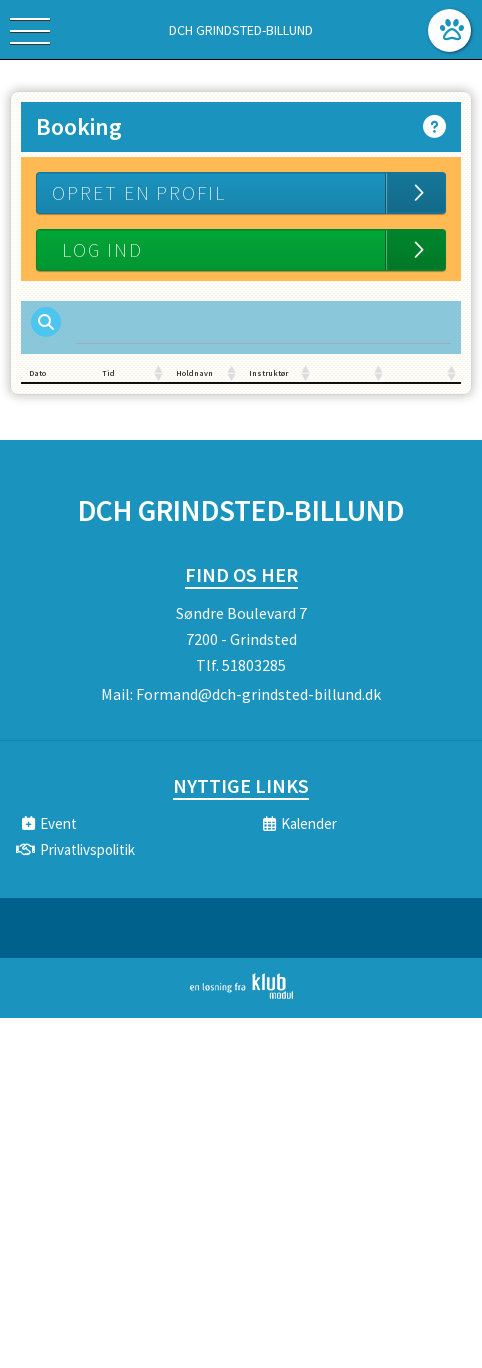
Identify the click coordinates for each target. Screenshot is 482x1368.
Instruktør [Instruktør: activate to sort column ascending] (268, 373)
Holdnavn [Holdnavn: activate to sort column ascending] (194, 373)
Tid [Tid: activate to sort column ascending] (108, 373)
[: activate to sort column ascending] (351, 373)
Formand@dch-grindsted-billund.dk (258, 694)
